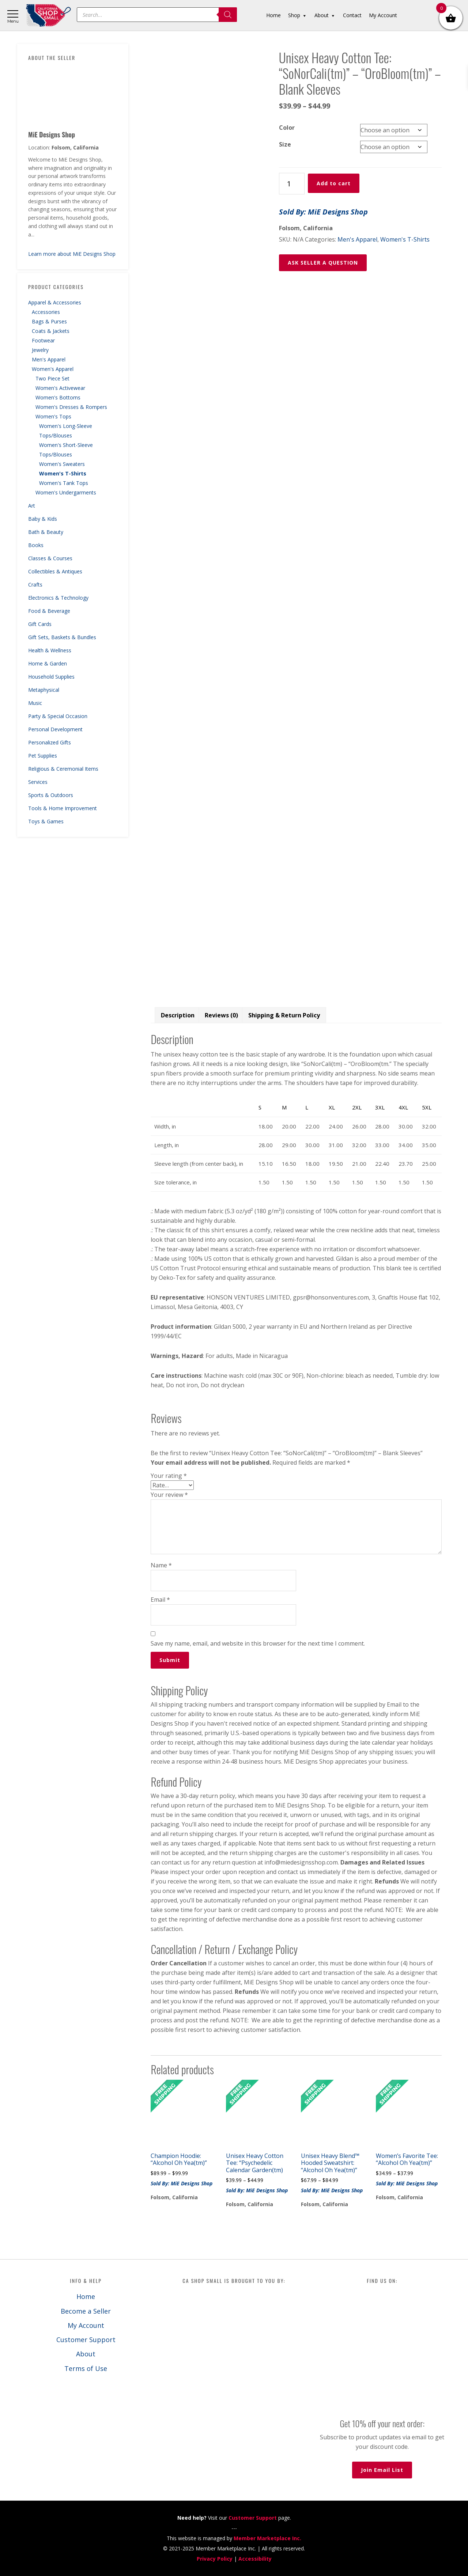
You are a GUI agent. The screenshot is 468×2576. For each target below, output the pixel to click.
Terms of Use (85, 2368)
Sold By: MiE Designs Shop (323, 212)
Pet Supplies (42, 755)
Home (85, 2296)
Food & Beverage (49, 610)
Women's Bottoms (57, 397)
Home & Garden (47, 663)
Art (31, 505)
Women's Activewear (60, 387)
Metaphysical (43, 689)
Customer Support (86, 2339)
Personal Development (55, 729)
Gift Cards (40, 624)
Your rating (169, 1476)
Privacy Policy (215, 2558)
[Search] (228, 14)
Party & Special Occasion (57, 716)
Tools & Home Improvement (62, 808)
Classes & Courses (50, 558)
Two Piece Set (52, 378)
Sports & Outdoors (50, 795)
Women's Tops (53, 416)
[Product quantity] (292, 183)
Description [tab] (178, 1015)
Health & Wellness (49, 650)
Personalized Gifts (49, 742)
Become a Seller (86, 2311)
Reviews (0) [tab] (221, 1015)
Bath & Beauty (45, 531)
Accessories (46, 311)
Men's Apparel (48, 359)
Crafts (35, 584)
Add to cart (334, 183)
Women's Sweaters (62, 463)
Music (35, 702)
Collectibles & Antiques (55, 571)
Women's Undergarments (65, 492)
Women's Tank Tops (63, 482)
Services (38, 781)
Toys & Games (46, 821)
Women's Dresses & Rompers (71, 406)
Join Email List (382, 2469)
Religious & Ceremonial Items (63, 768)
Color (287, 128)
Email (160, 1600)
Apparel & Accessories (54, 302)
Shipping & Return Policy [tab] (284, 1015)
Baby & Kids (42, 518)
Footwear (43, 340)
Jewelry (40, 349)
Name (161, 1565)
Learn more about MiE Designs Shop (72, 253)
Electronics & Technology (58, 597)
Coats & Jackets (50, 330)
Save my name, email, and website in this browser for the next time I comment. (258, 1643)
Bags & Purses (49, 321)
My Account (86, 2325)
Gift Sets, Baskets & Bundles (62, 637)
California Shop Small (48, 15)
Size (285, 144)
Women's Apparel (52, 368)
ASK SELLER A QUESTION (323, 262)
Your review (169, 1495)
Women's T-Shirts (62, 473)
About (85, 2353)
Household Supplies (51, 676)
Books (36, 545)
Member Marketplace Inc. (267, 2538)
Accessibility (255, 2558)
